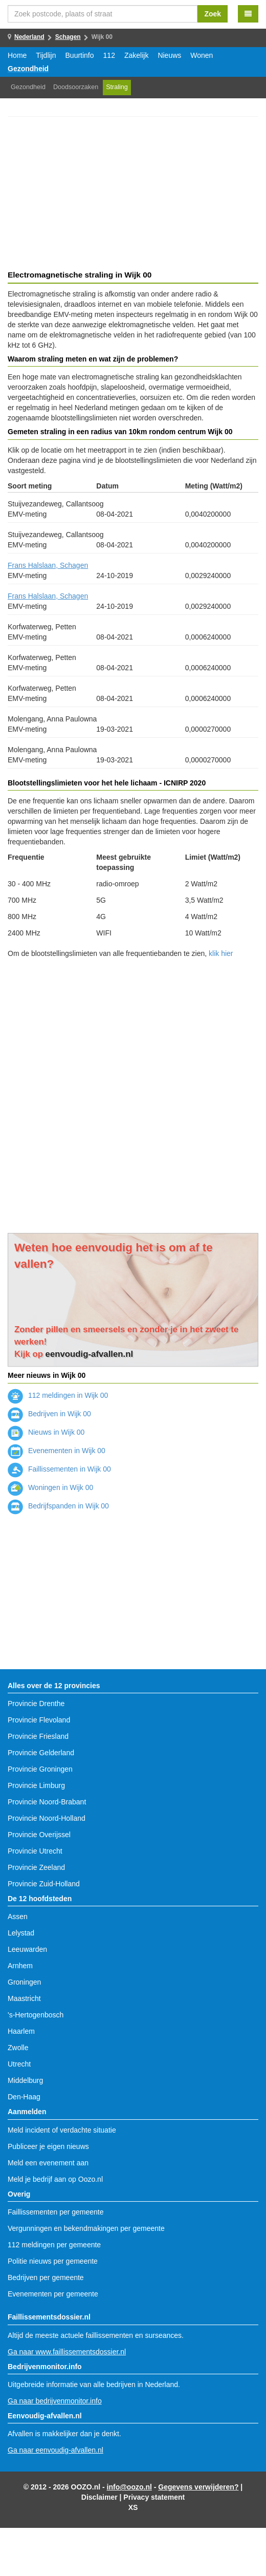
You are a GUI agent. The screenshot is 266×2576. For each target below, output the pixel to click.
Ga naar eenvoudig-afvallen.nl (55, 2450)
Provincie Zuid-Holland (44, 1884)
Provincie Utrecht (35, 1851)
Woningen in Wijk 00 (50, 1487)
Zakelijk (136, 55)
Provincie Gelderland (41, 1753)
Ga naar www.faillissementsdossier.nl (67, 2352)
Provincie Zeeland (36, 1867)
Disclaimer (99, 2497)
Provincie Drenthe (36, 1703)
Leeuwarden (27, 1949)
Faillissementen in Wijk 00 (59, 1469)
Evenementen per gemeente (53, 2294)
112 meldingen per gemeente (54, 2245)
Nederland (29, 36)
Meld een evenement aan (48, 2163)
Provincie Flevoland (39, 1720)
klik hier (221, 953)
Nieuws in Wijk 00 (46, 1432)
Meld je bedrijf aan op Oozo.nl (55, 2179)
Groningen (24, 1982)
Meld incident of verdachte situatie (62, 2130)
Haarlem (21, 2031)
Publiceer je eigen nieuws (48, 2146)
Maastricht (24, 1998)
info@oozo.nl (129, 2487)
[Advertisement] (133, 195)
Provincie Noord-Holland (46, 1818)
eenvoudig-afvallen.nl (90, 1354)
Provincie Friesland (38, 1736)
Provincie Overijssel (39, 1834)
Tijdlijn (46, 55)
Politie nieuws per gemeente (53, 2261)
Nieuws (169, 55)
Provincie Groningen (40, 1769)
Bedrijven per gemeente (46, 2277)
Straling (117, 87)
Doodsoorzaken (75, 87)
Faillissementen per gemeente (56, 2212)
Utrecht (19, 2064)
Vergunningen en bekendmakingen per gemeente (86, 2228)
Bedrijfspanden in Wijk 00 (58, 1506)
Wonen (201, 55)
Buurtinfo (79, 55)
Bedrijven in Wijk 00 (49, 1414)
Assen (18, 1916)
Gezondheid (28, 69)
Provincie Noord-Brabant (47, 1802)
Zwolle (18, 2047)
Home (17, 55)
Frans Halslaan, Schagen (48, 565)
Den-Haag (24, 2097)
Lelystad (21, 1933)
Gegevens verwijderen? (198, 2487)
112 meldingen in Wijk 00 (58, 1395)
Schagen (68, 36)
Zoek (212, 14)
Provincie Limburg (36, 1785)
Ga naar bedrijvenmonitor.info (55, 2401)
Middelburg (25, 2080)
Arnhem (20, 1966)
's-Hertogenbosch (35, 2015)
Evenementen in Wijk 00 (56, 1450)
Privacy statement (154, 2497)
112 (109, 55)
